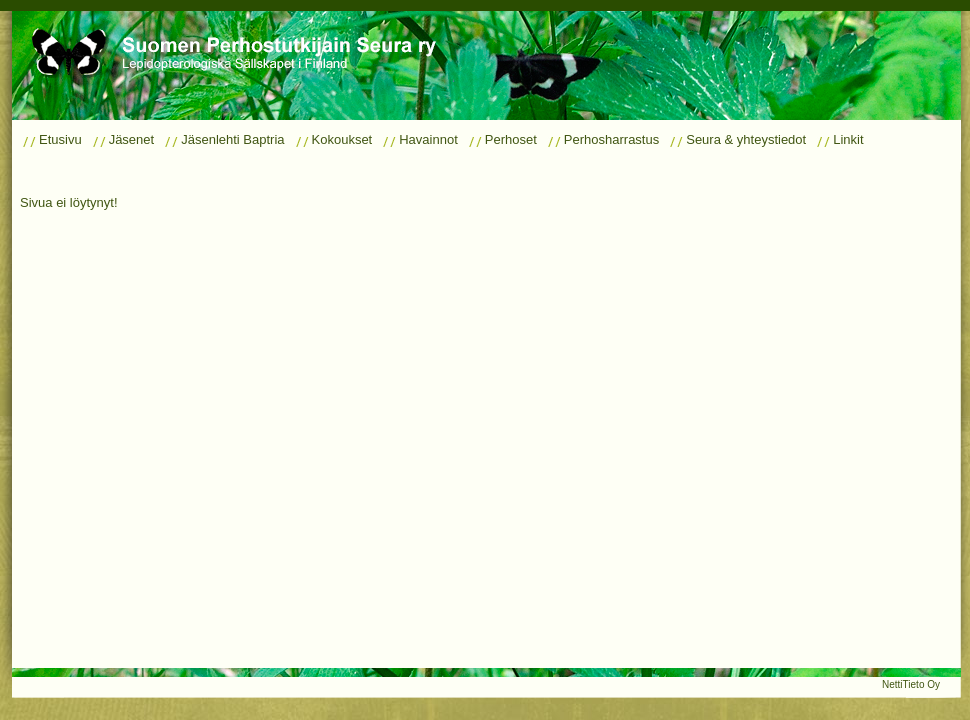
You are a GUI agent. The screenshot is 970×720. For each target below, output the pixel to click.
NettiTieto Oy (911, 684)
